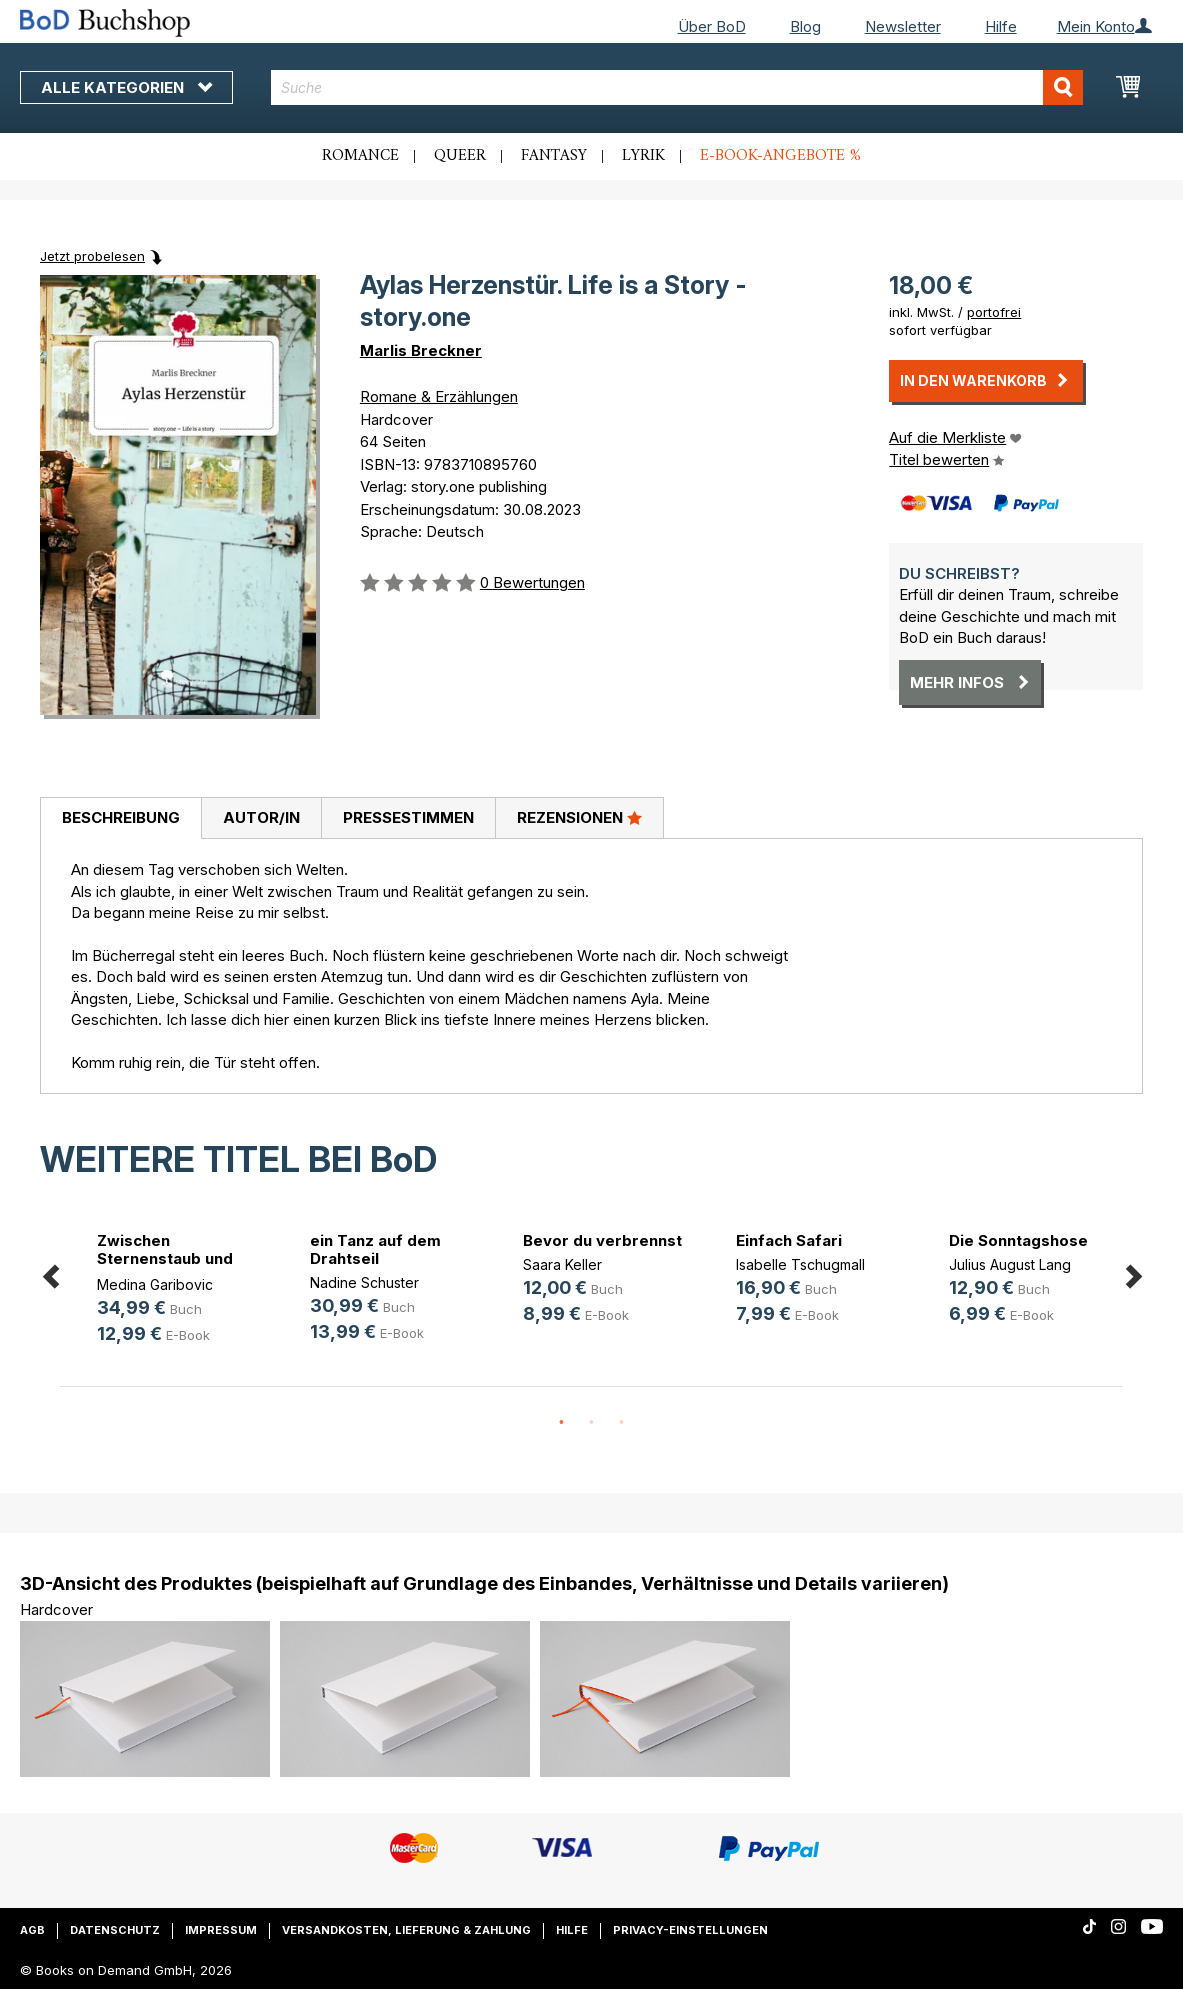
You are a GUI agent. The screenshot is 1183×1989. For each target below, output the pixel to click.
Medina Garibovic (155, 1284)
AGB (32, 1930)
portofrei (994, 312)
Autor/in (261, 817)
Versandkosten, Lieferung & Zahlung (406, 1930)
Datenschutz (115, 1930)
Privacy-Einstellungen (690, 1930)
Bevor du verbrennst (602, 1240)
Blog (805, 26)
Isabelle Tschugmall (800, 1264)
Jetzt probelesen (92, 256)
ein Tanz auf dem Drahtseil (375, 1249)
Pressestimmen (408, 817)
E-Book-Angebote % (780, 156)
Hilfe (1001, 26)
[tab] (120, 819)
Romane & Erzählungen (439, 396)
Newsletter (903, 26)
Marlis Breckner (421, 350)
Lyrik (643, 156)
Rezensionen (579, 817)
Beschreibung (121, 817)
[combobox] (677, 87)
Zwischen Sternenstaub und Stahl (165, 1258)
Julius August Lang (1010, 1264)
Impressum (221, 1930)
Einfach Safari (789, 1240)
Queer (460, 156)
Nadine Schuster (364, 1282)
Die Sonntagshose (1018, 1240)
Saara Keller (562, 1264)
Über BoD (712, 26)
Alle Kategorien (126, 87)
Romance (360, 156)
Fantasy (554, 156)
